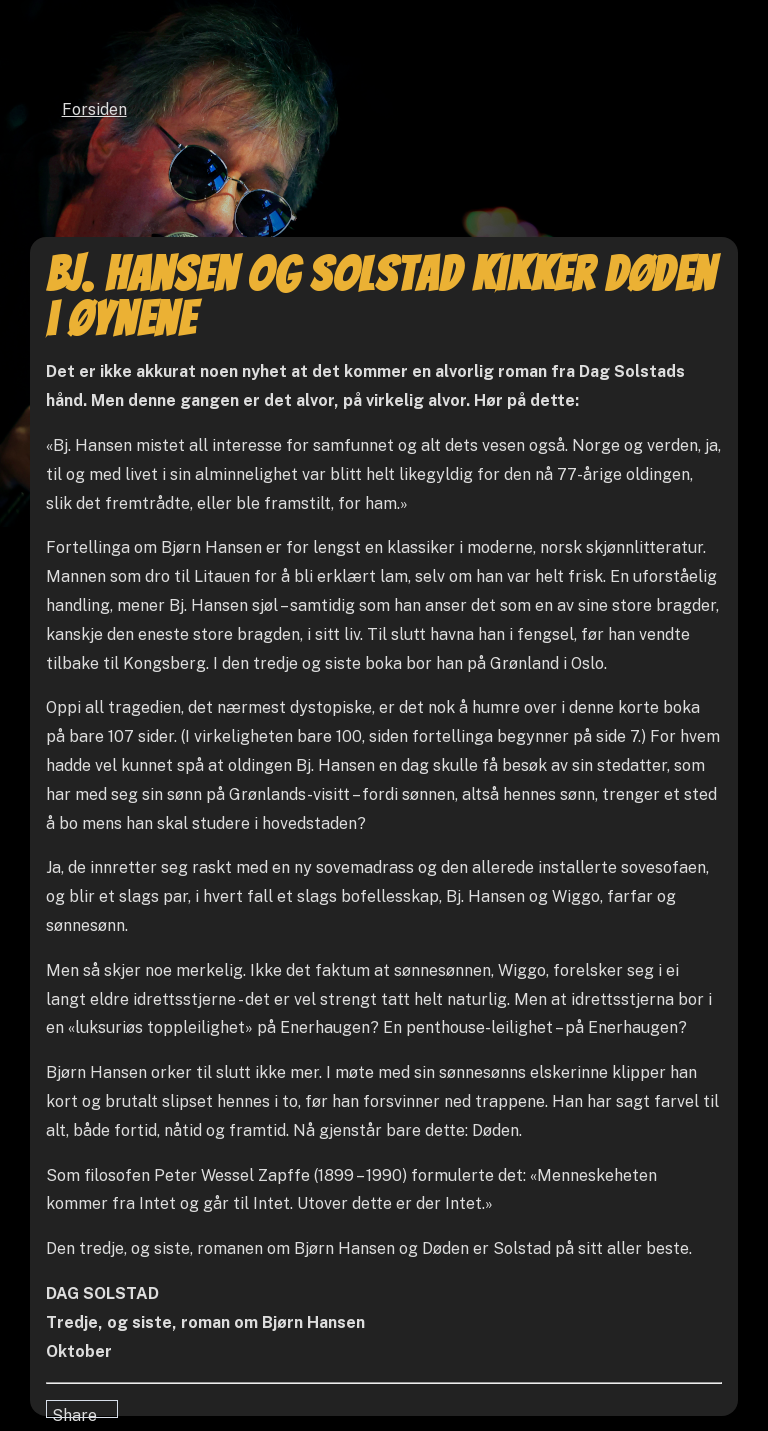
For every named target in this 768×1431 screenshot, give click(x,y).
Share (74, 1412)
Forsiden (94, 109)
